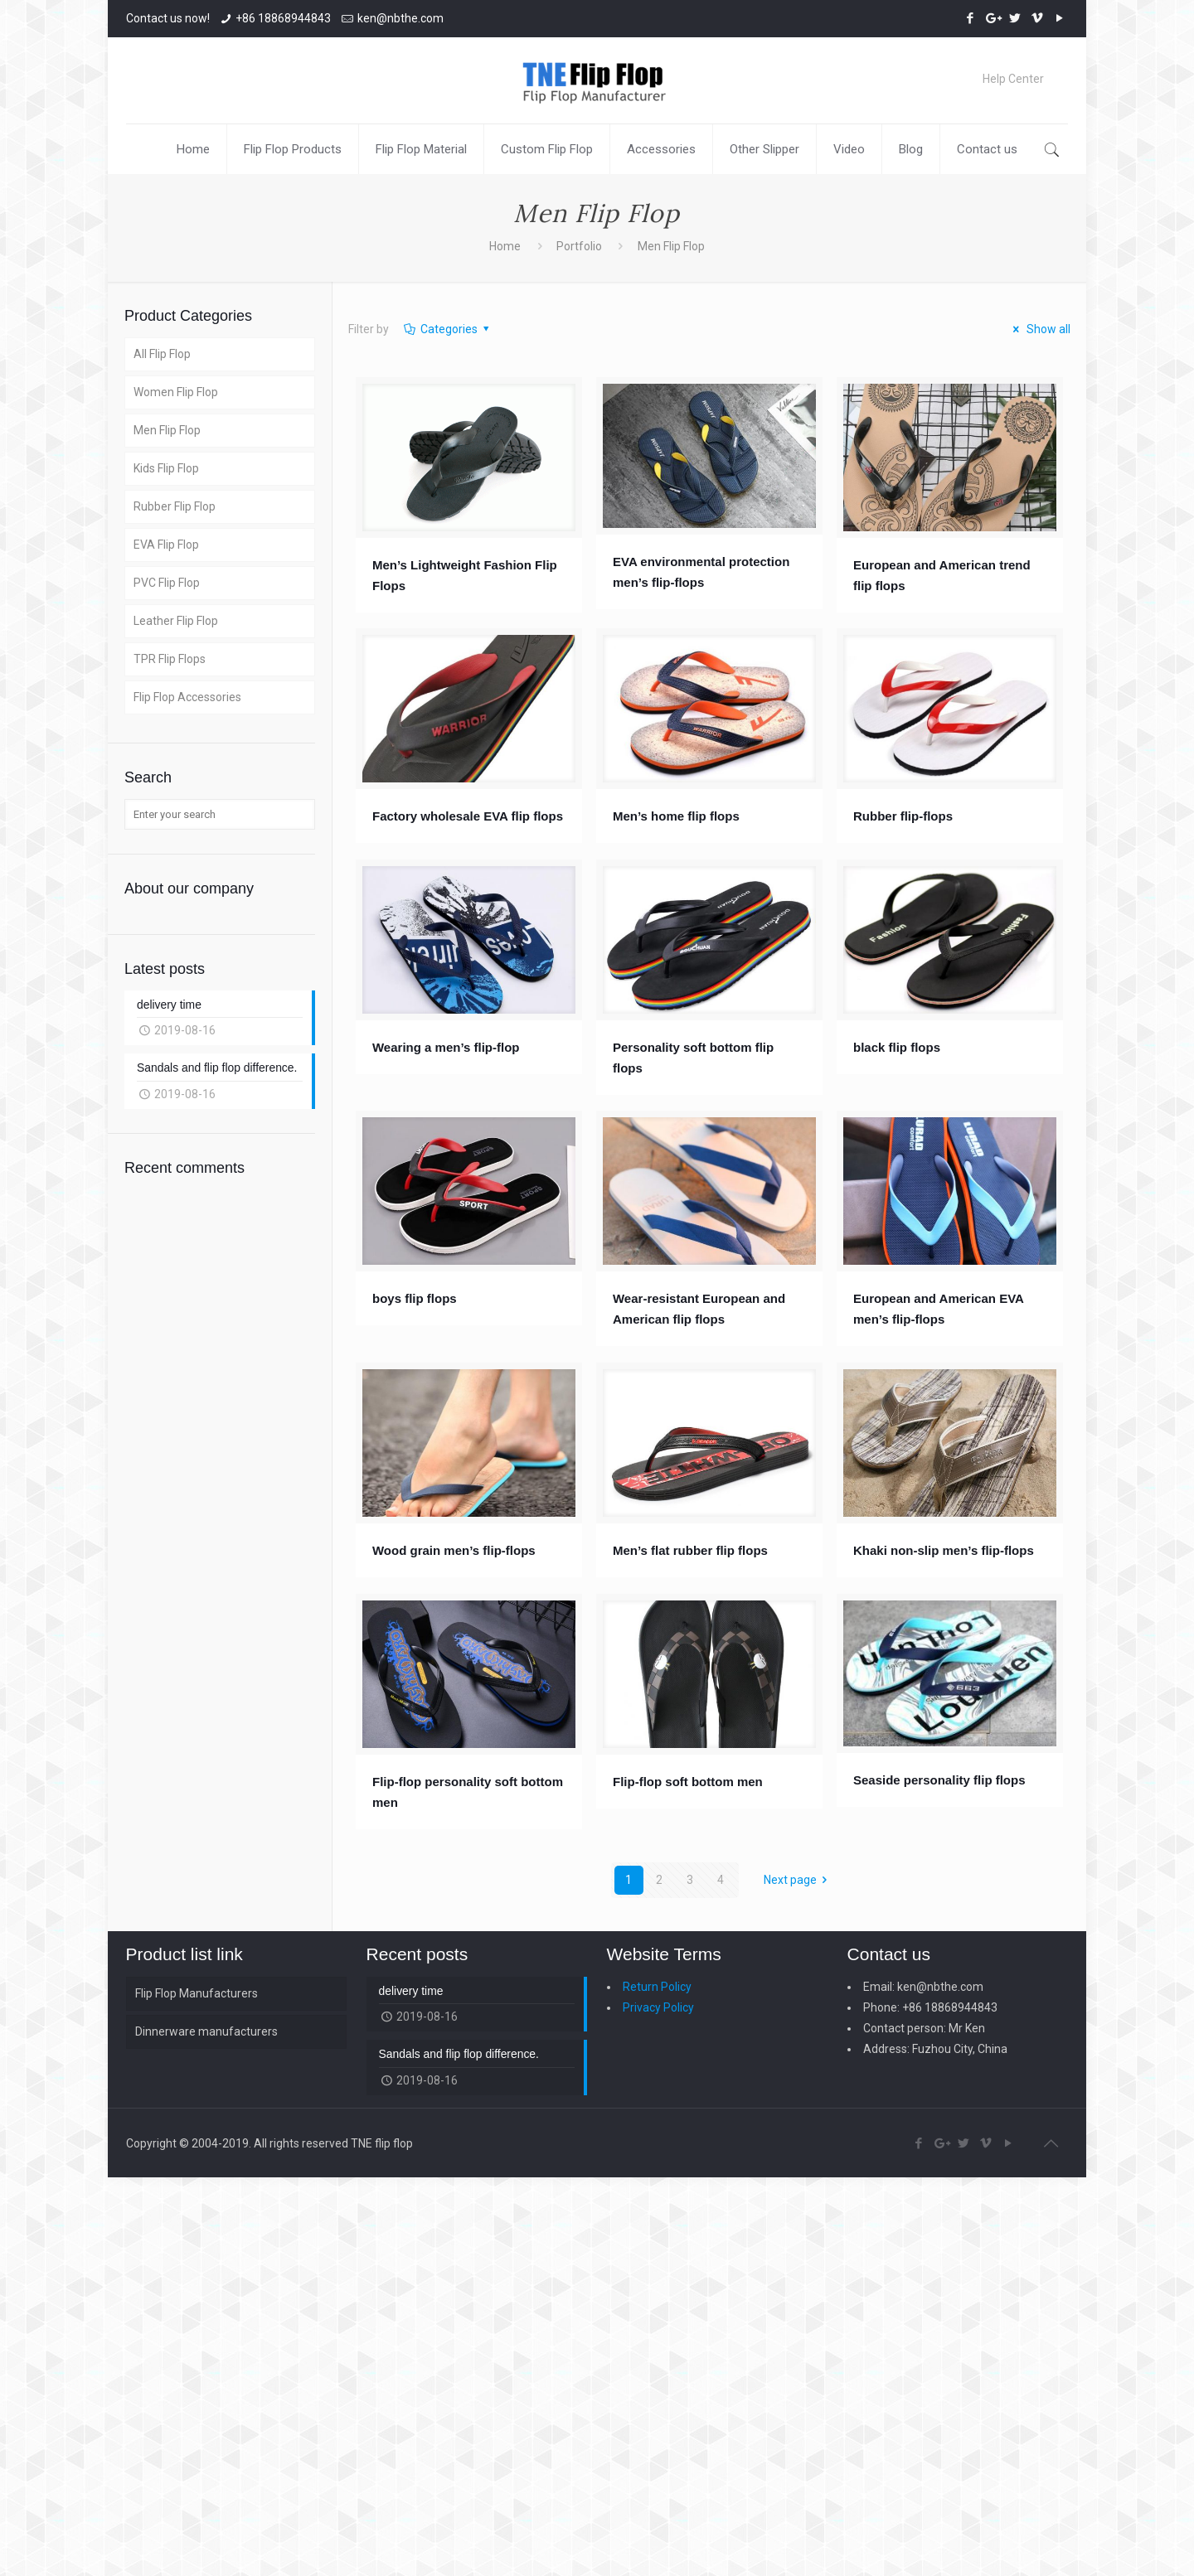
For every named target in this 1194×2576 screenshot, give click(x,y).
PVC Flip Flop (166, 582)
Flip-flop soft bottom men (688, 1782)
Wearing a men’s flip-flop (446, 1047)
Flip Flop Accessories (187, 697)
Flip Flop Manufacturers (196, 1993)
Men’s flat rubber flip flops (690, 1550)
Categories (447, 329)
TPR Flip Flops (169, 659)
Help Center (1013, 79)
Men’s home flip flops (676, 816)
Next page (798, 1879)
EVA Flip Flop (166, 544)
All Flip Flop (162, 354)
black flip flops (896, 1047)
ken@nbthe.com (400, 18)
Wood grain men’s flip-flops (454, 1550)
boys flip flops (414, 1298)
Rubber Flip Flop (174, 506)
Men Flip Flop (167, 430)
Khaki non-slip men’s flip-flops (943, 1550)
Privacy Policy (658, 2007)
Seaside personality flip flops (939, 1780)
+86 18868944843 (283, 18)
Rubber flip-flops (903, 816)
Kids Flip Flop (166, 468)
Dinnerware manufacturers (206, 2031)
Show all (1039, 329)
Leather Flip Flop (175, 620)
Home (505, 246)
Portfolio (579, 246)
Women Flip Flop (175, 392)
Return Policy (657, 1986)
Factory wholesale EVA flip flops (467, 816)
